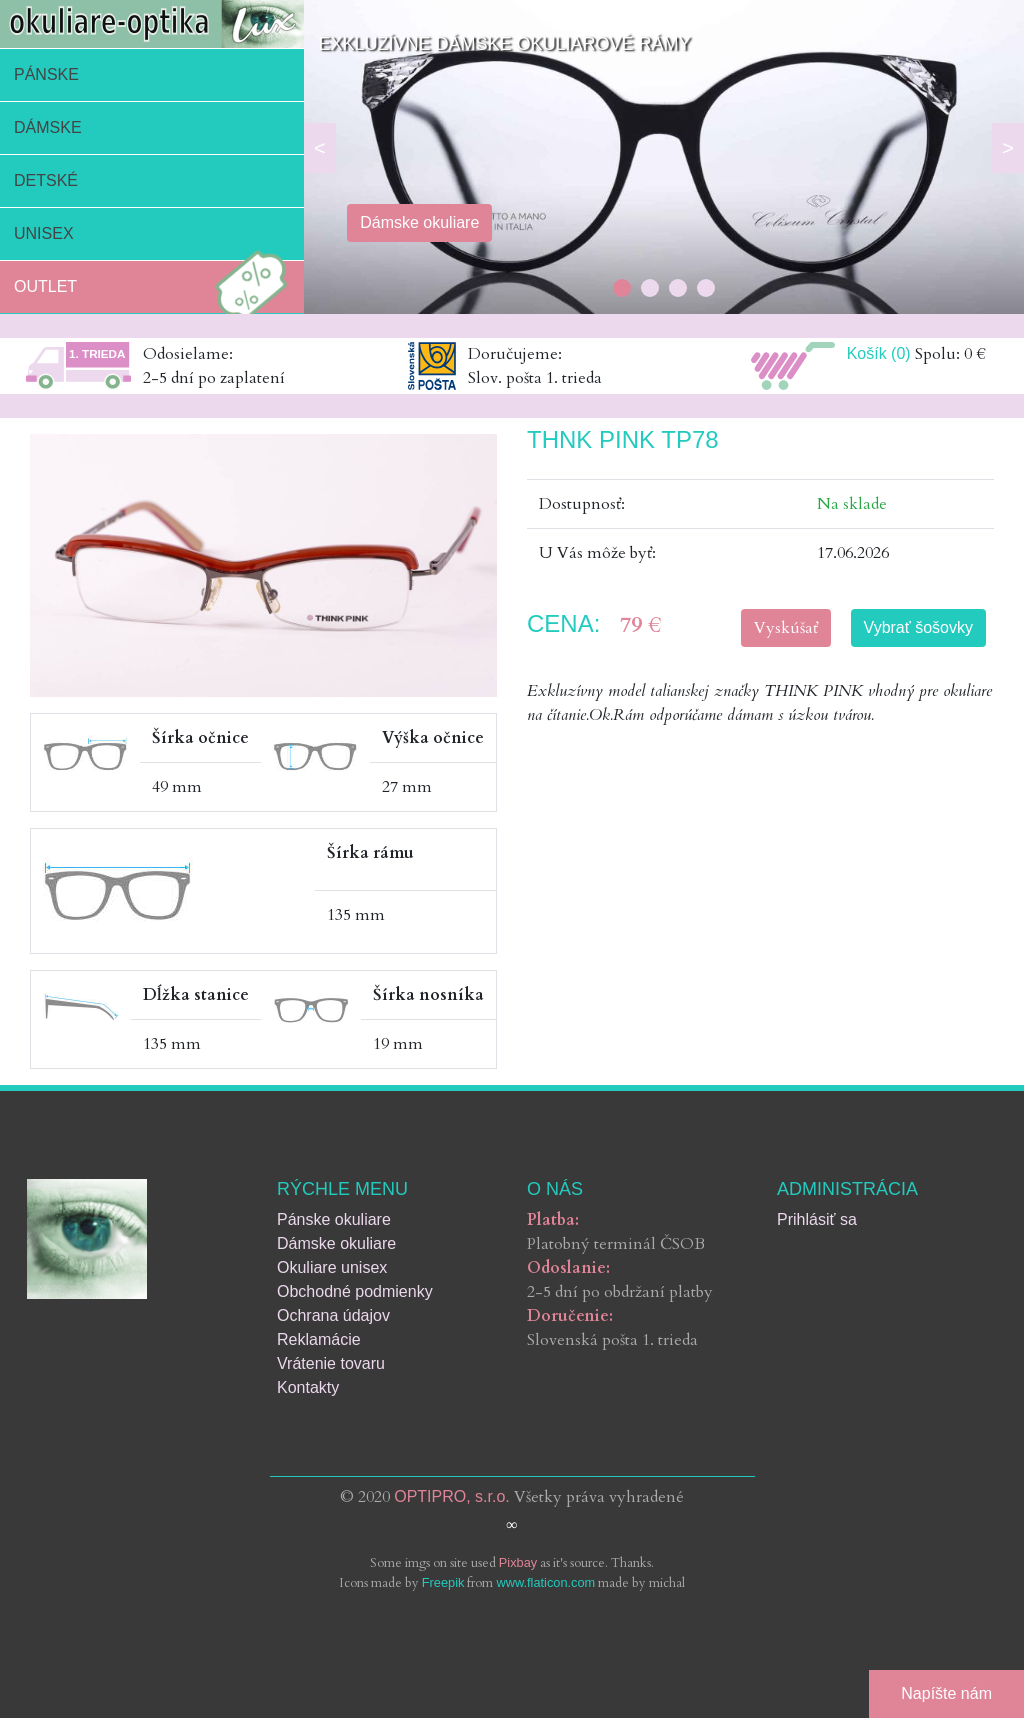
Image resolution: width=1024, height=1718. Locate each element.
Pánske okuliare (334, 1219)
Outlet (156, 287)
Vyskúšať (786, 628)
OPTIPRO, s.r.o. (452, 1496)
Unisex (44, 233)
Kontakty (308, 1387)
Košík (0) (879, 353)
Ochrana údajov (333, 1315)
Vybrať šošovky (918, 627)
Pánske (46, 74)
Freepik (443, 1582)
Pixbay (518, 1562)
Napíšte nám (946, 1693)
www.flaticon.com (545, 1582)
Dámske (48, 127)
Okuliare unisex (332, 1267)
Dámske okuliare (336, 1243)
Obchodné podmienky (355, 1291)
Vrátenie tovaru (331, 1363)
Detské (46, 180)
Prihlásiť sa (817, 1219)
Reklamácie (319, 1339)
